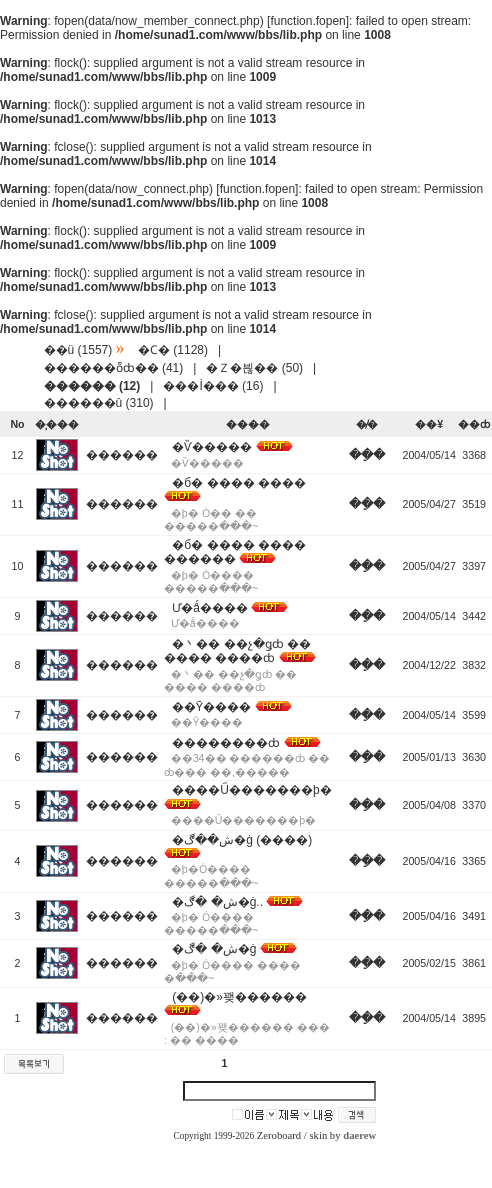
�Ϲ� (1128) (173, 350)
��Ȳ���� (211, 707)
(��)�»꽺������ (239, 997)
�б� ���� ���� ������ (235, 552)
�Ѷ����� (212, 447)
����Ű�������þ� (251, 790)
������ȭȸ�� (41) (114, 368)
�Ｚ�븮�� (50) (254, 368)
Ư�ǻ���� (210, 608)
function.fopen (307, 21)
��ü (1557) (78, 350)
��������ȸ (226, 743)
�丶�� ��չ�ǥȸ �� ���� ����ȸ (237, 651)
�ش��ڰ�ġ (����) (242, 840)
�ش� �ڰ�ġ (214, 949)
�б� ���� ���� (239, 483)
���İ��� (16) (213, 386)
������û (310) (99, 403)
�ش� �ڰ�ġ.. (217, 902)
